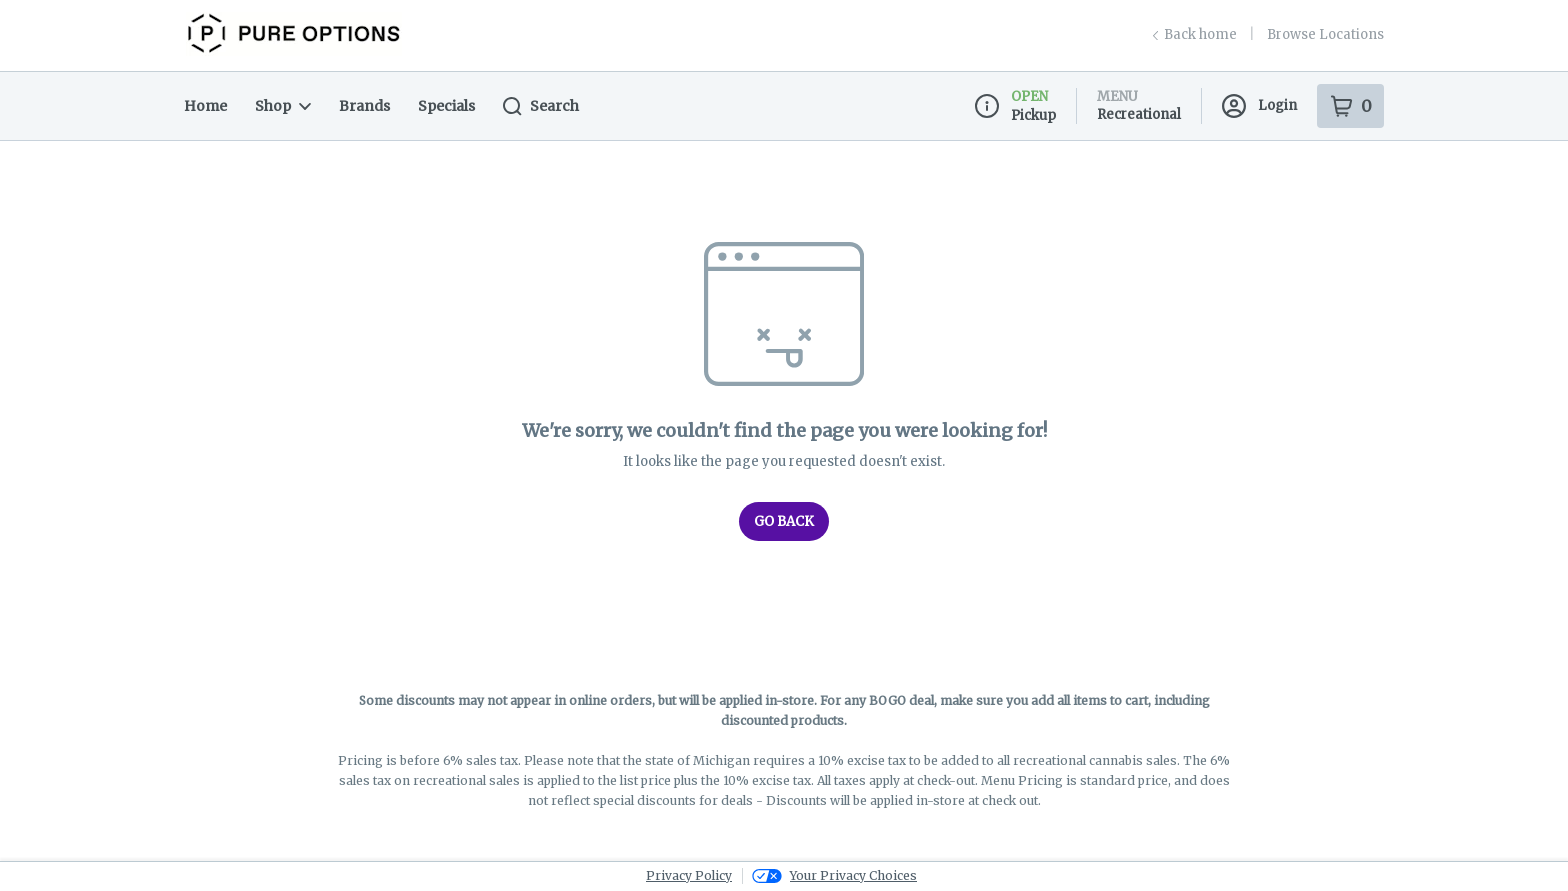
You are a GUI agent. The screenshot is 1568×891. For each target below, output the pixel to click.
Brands (364, 106)
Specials (446, 106)
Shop (283, 106)
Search (541, 106)
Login (1259, 106)
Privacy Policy (689, 875)
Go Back (784, 521)
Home (205, 106)
